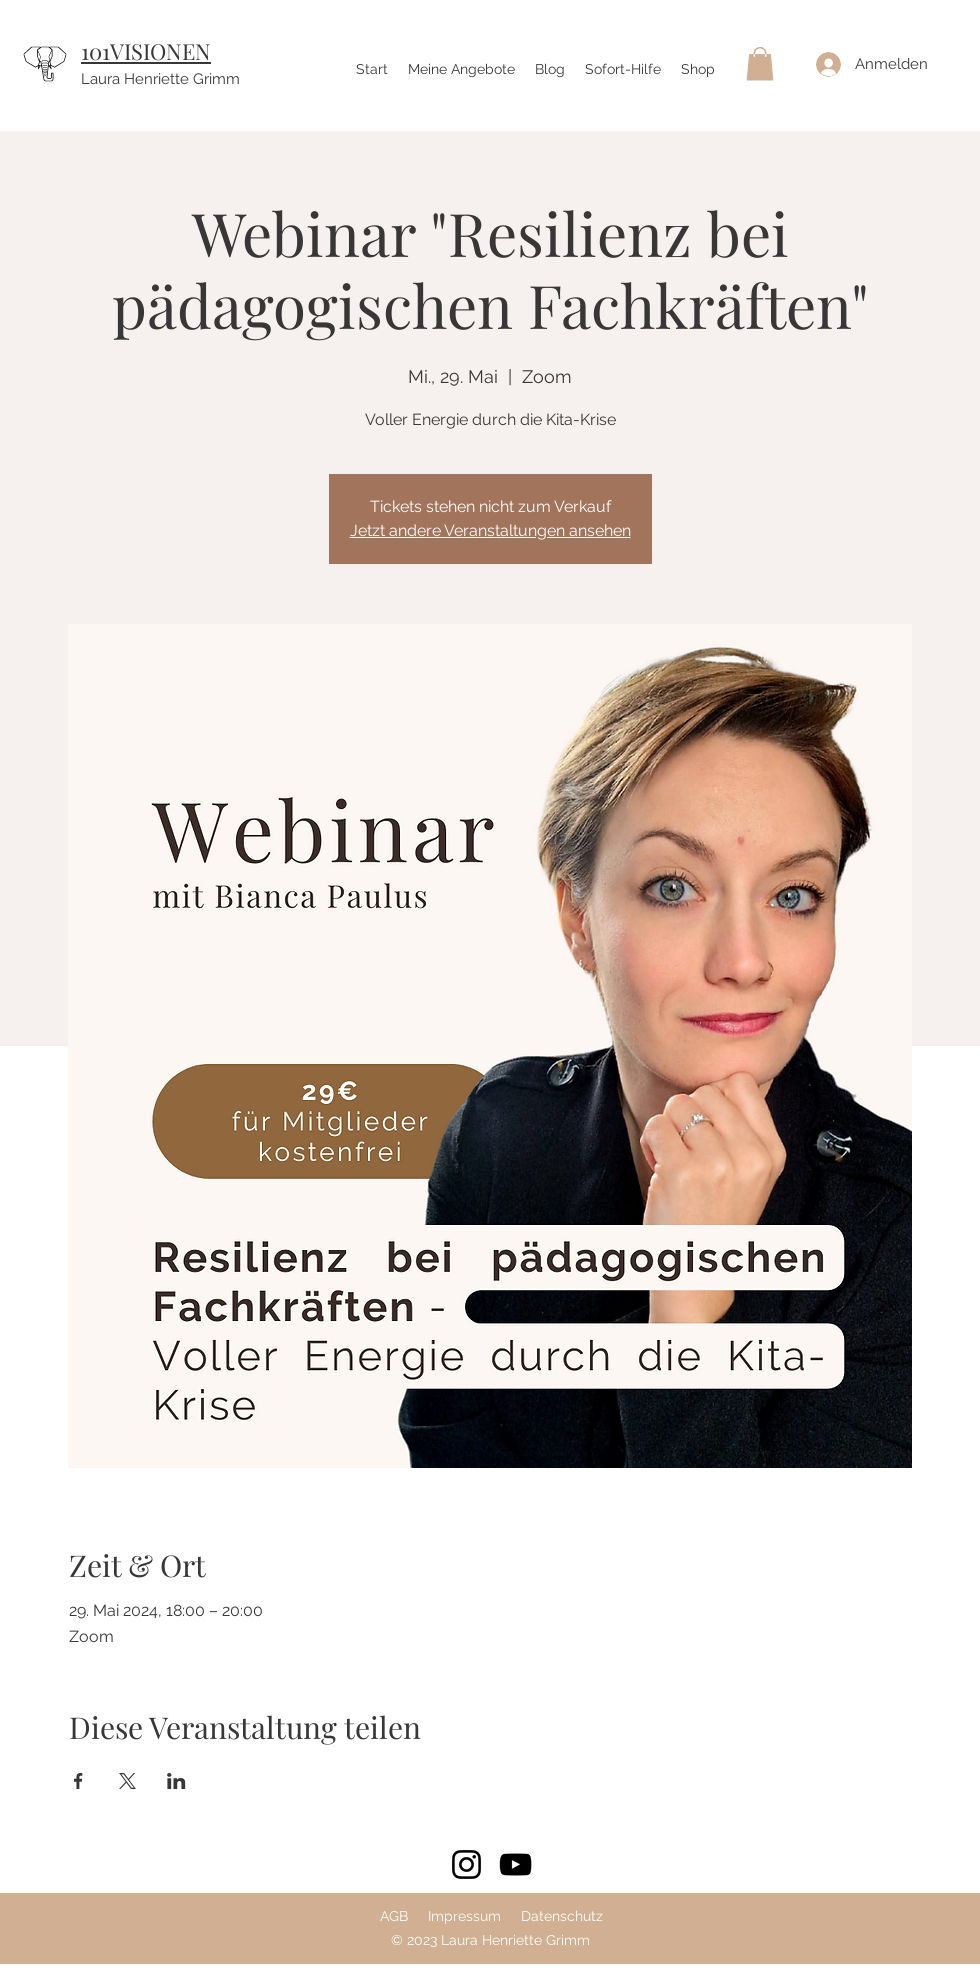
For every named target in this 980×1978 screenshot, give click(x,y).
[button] (760, 63)
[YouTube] (515, 1864)
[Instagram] (466, 1864)
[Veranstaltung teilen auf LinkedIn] (176, 1781)
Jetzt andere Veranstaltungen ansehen (490, 530)
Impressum (464, 1916)
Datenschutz (562, 1916)
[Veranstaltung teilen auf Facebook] (78, 1781)
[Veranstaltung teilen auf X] (127, 1781)
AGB (394, 1916)
